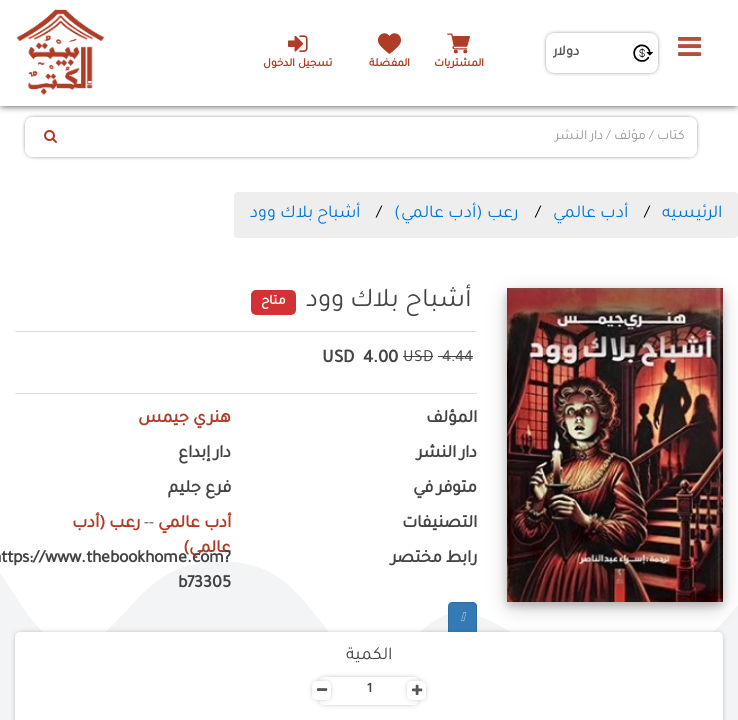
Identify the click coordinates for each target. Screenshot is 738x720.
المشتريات (459, 64)
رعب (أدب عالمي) (456, 214)
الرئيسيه (692, 214)
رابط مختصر (434, 559)
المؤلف (451, 419)
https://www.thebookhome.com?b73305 (123, 572)
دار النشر (447, 454)
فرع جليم (199, 489)
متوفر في (445, 489)
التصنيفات (439, 524)
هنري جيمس (184, 419)
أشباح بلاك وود (305, 214)
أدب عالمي (590, 214)
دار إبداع (204, 454)
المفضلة (389, 64)
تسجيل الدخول (297, 51)
